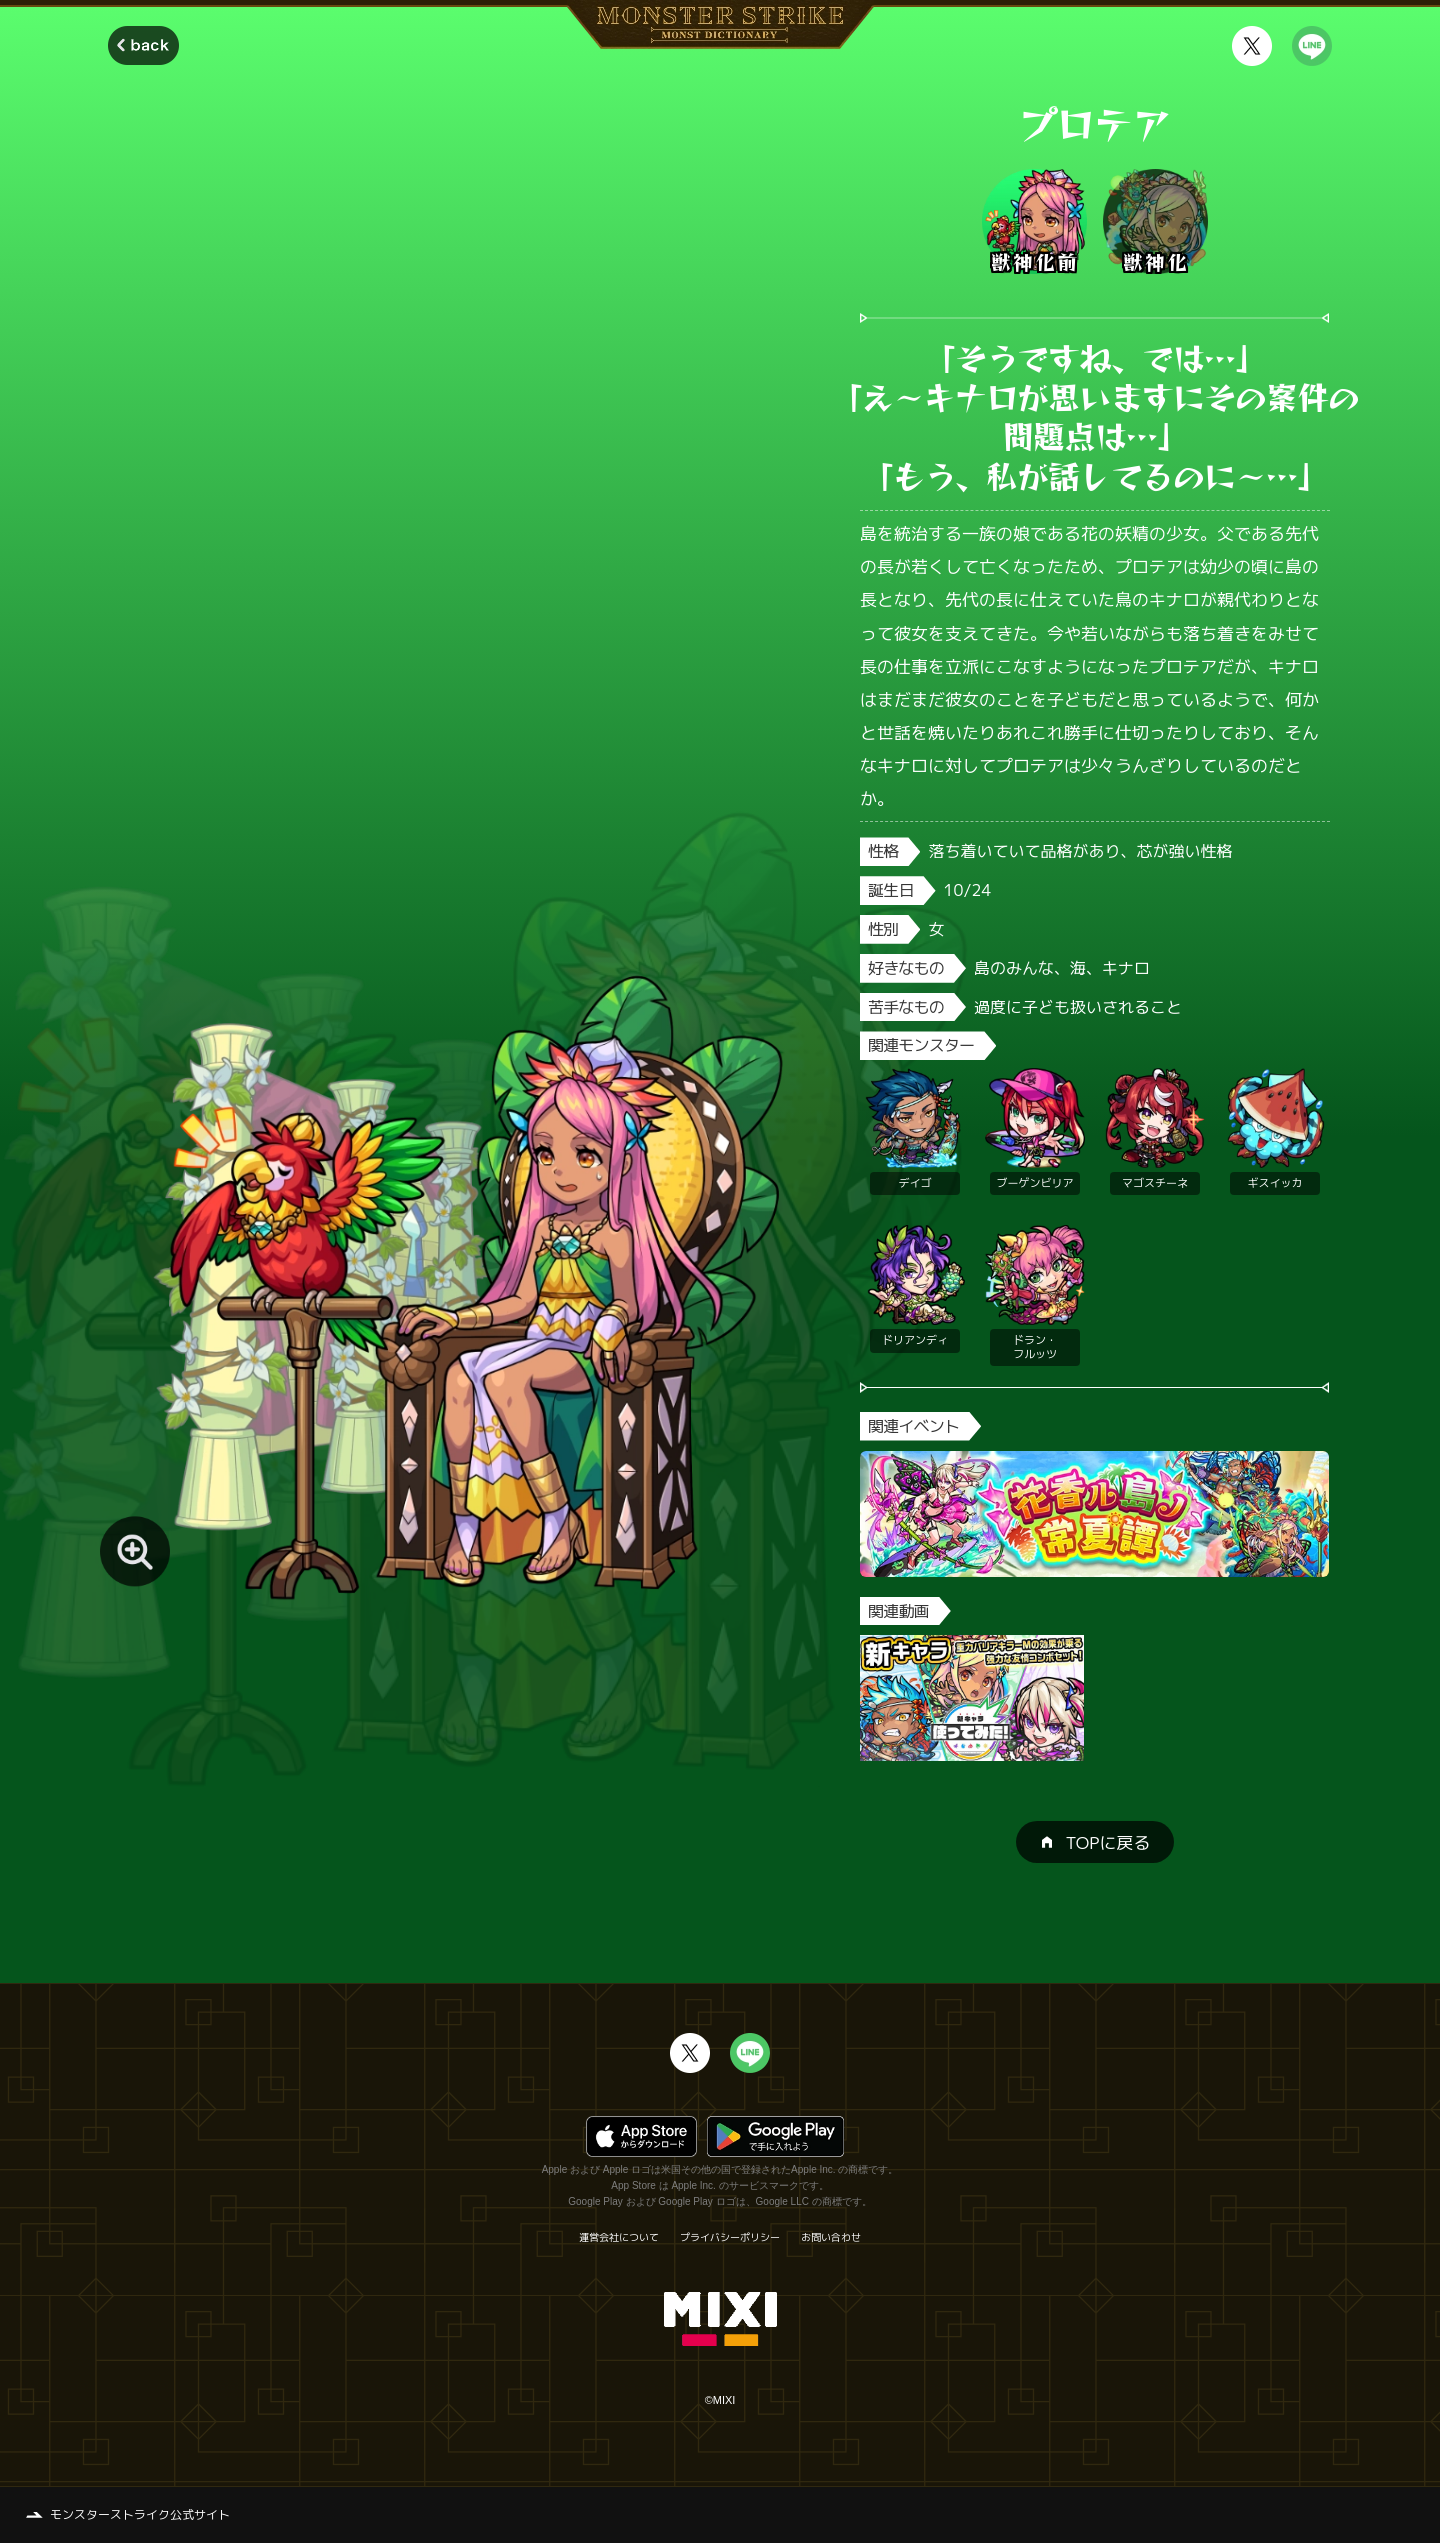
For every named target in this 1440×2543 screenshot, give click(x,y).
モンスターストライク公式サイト (140, 2514)
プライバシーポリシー (730, 2237)
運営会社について (619, 2237)
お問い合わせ (831, 2237)
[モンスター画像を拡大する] (135, 1551)
